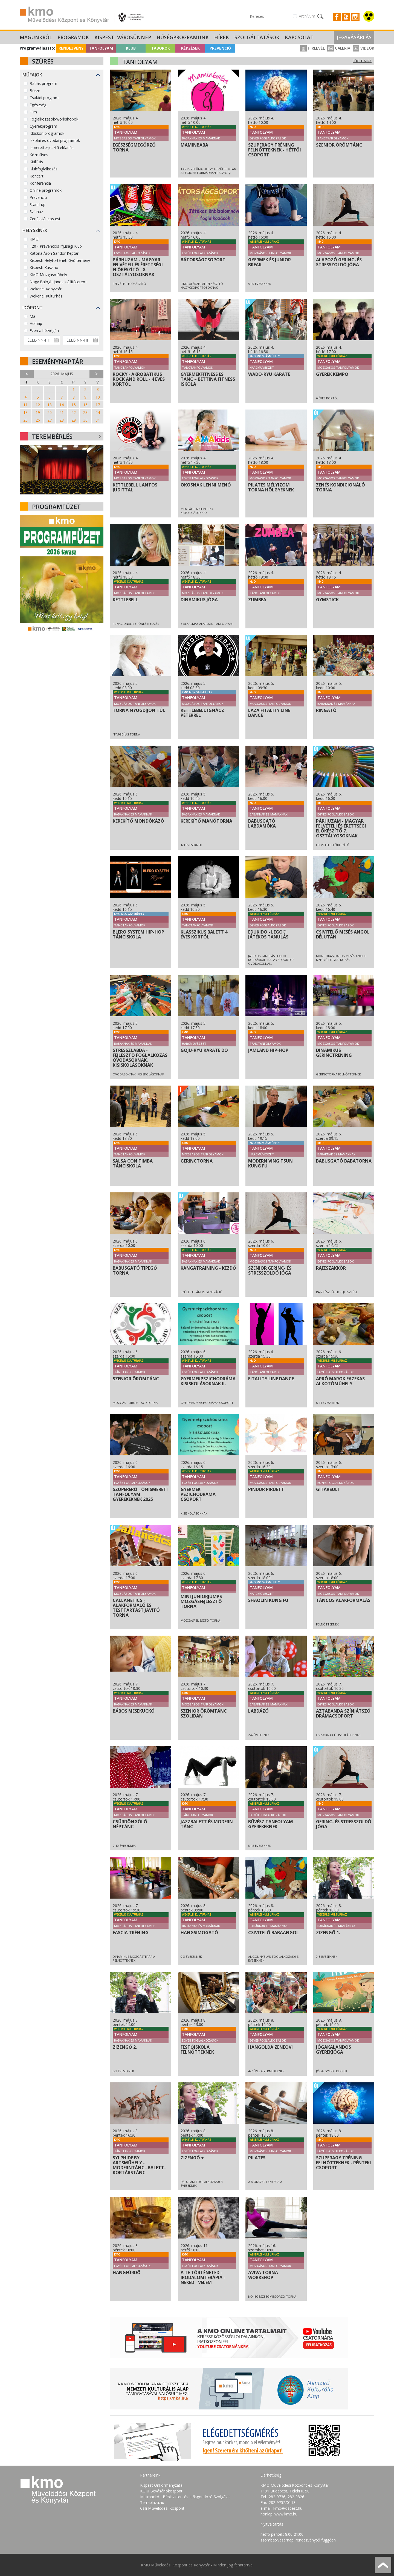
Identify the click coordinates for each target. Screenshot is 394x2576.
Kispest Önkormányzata (161, 2485)
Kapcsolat (299, 37)
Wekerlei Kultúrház (46, 296)
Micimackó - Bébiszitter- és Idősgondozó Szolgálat (185, 2496)
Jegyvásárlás (354, 37)
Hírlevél (312, 48)
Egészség (38, 104)
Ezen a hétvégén (44, 330)
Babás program (43, 83)
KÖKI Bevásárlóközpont (161, 2491)
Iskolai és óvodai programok (55, 140)
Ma (32, 316)
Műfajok (32, 75)
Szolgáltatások (256, 37)
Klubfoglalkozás (43, 168)
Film (33, 112)
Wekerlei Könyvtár (46, 288)
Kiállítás (36, 161)
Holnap (36, 323)
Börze (35, 90)
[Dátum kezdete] (42, 340)
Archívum (307, 16)
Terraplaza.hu (152, 2502)
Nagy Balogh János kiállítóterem (58, 281)
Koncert (37, 176)
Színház (36, 211)
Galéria (338, 48)
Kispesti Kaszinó (44, 267)
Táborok (160, 48)
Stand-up (37, 204)
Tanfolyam (101, 48)
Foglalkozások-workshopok (54, 119)
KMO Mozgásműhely (48, 274)
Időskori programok (47, 133)
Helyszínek (34, 230)
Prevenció (220, 48)
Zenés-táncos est (45, 218)
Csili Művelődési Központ (162, 2508)
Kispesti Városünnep (122, 37)
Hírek (221, 37)
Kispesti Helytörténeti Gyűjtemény (60, 260)
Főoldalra (362, 61)
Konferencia (40, 183)
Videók (363, 48)
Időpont (32, 308)
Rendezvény (71, 48)
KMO (34, 239)
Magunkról (36, 37)
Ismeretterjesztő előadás (52, 147)
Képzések (190, 48)
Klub (131, 48)
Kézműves (39, 154)
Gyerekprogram (43, 126)
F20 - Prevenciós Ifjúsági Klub (56, 246)
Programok (73, 37)
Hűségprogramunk (183, 37)
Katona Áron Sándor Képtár (54, 253)
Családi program (44, 97)
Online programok (46, 190)
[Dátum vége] (81, 340)
